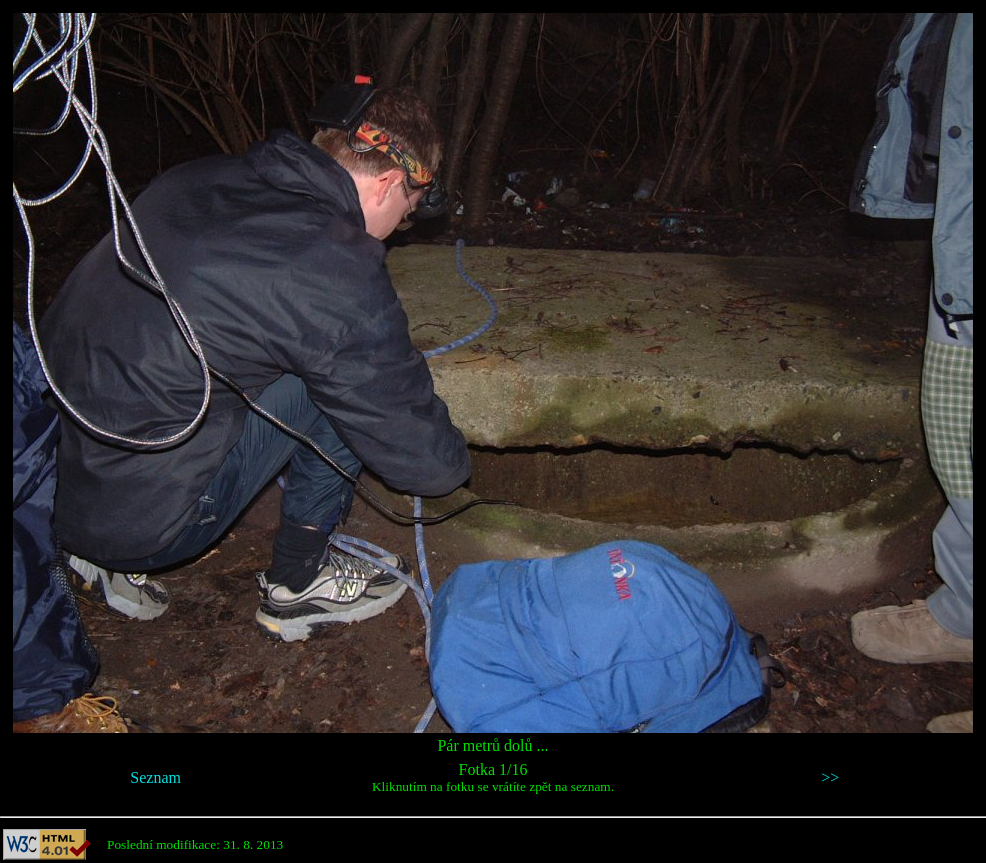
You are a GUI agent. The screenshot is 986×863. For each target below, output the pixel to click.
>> (830, 777)
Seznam (155, 777)
